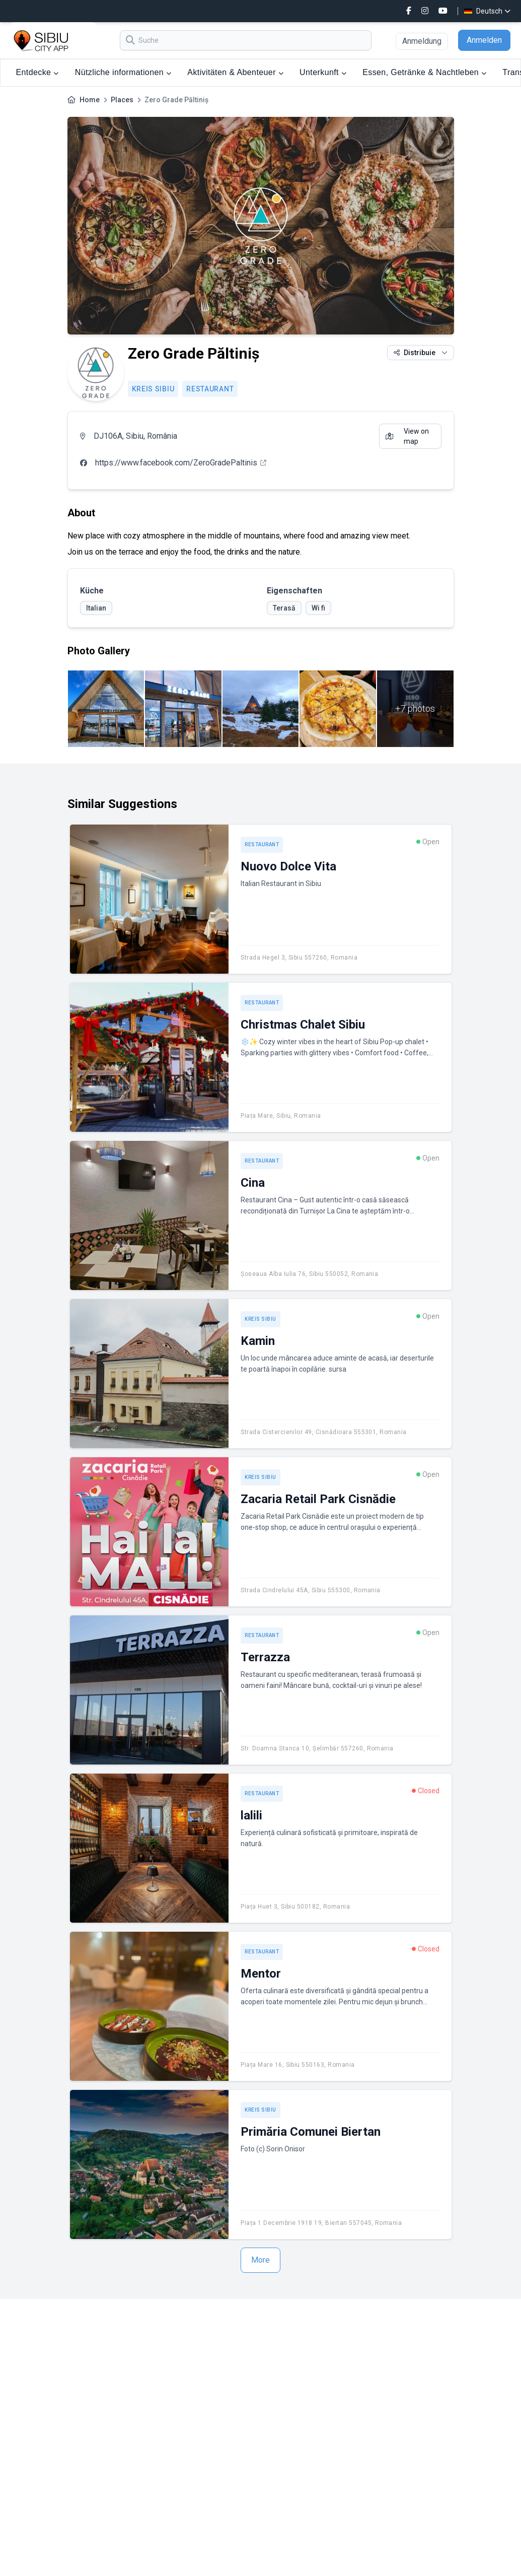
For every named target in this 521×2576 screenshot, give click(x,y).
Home (90, 100)
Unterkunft (323, 72)
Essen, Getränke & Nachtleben (424, 72)
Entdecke (37, 72)
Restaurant (210, 389)
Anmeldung (421, 41)
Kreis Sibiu (153, 389)
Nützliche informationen (123, 72)
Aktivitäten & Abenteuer (235, 72)
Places (122, 100)
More (260, 2260)
